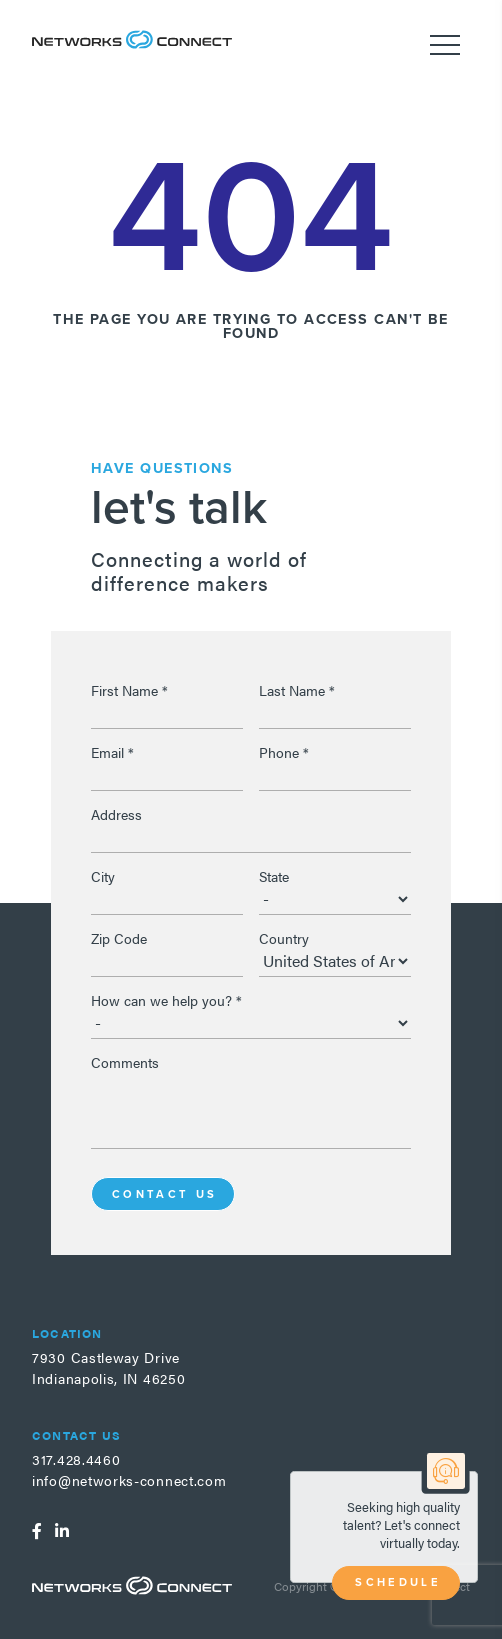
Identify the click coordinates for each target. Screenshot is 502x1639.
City (103, 876)
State (274, 876)
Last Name (297, 690)
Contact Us (165, 1194)
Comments (125, 1062)
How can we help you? (166, 1000)
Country (284, 938)
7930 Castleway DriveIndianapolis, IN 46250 (108, 1367)
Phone (284, 752)
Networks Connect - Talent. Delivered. (132, 39)
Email (112, 752)
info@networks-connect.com (129, 1480)
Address (116, 814)
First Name (129, 690)
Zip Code (119, 938)
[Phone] (335, 775)
